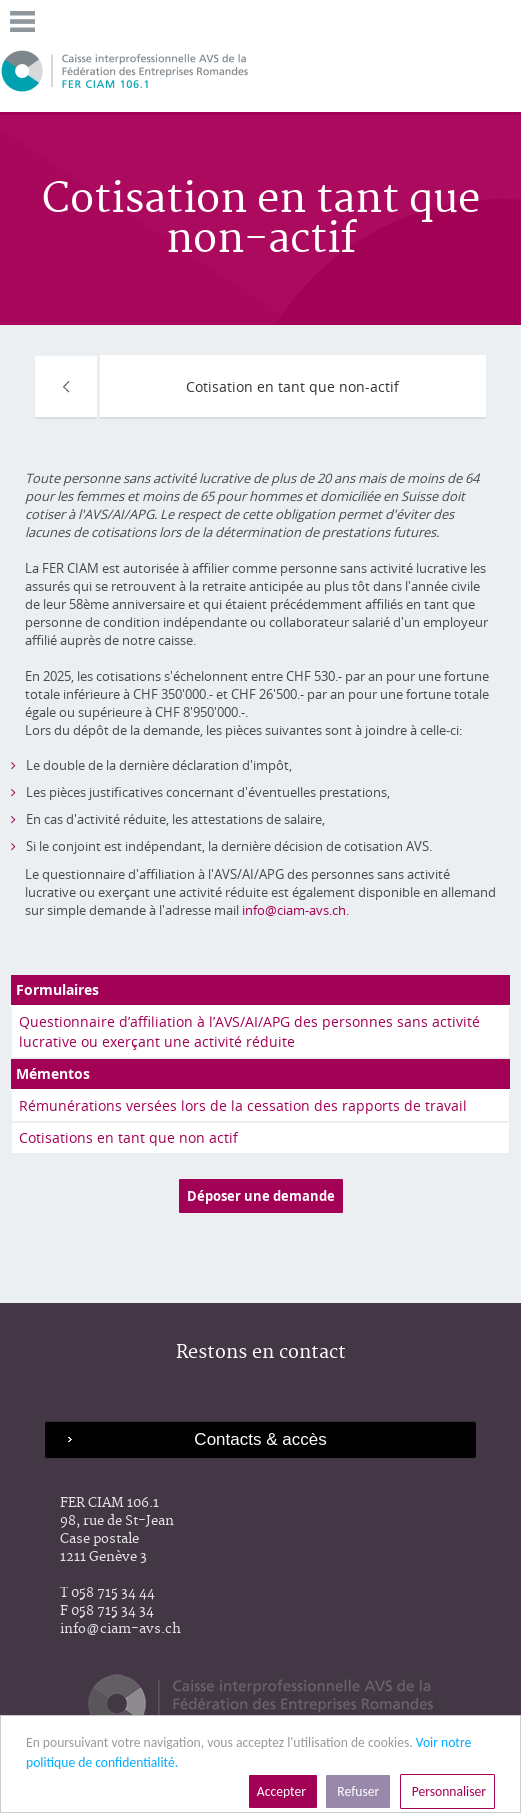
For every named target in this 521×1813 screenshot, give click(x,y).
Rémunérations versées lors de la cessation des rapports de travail (243, 1105)
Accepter (283, 1791)
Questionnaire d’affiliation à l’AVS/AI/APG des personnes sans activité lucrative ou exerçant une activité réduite (249, 1031)
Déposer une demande (261, 1196)
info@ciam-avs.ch (294, 910)
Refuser (358, 1791)
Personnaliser (447, 1791)
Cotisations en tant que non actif (128, 1137)
